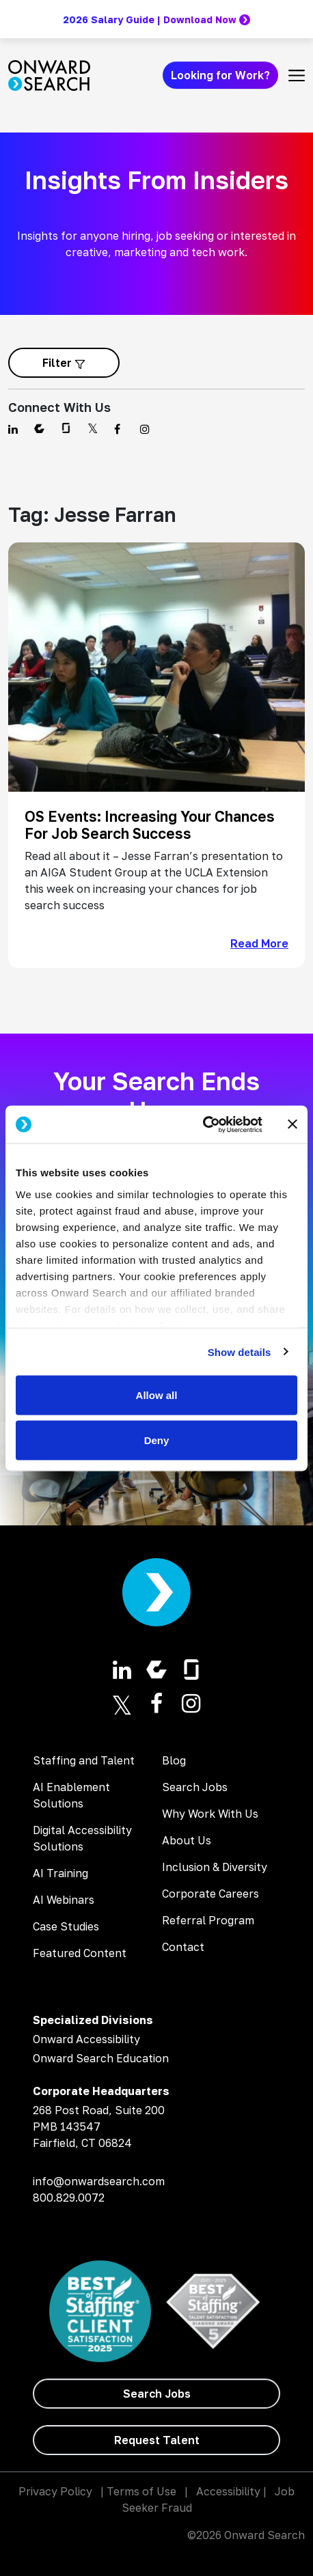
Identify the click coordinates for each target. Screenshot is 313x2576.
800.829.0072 (69, 2197)
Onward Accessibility (86, 2039)
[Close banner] (292, 1124)
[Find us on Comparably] (39, 429)
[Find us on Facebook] (119, 429)
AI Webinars (63, 1900)
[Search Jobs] (156, 2394)
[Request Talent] (156, 2440)
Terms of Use (141, 2491)
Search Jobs (195, 1787)
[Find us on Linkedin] (13, 429)
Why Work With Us (210, 1813)
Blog (174, 1760)
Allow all (157, 1395)
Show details (239, 1351)
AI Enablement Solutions (71, 1795)
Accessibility (228, 2491)
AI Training (60, 1873)
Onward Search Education (101, 2058)
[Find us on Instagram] (145, 429)
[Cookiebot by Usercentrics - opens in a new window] (202, 1124)
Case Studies (66, 1926)
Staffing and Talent (84, 1760)
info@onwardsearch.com (99, 2181)
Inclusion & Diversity (214, 1867)
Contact (183, 1947)
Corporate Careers (210, 1893)
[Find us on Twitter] (92, 429)
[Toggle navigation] (296, 75)
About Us (186, 1840)
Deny (156, 1439)
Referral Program (208, 1920)
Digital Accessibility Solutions (82, 1838)
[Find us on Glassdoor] (66, 429)
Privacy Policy (55, 2491)
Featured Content (79, 1953)
